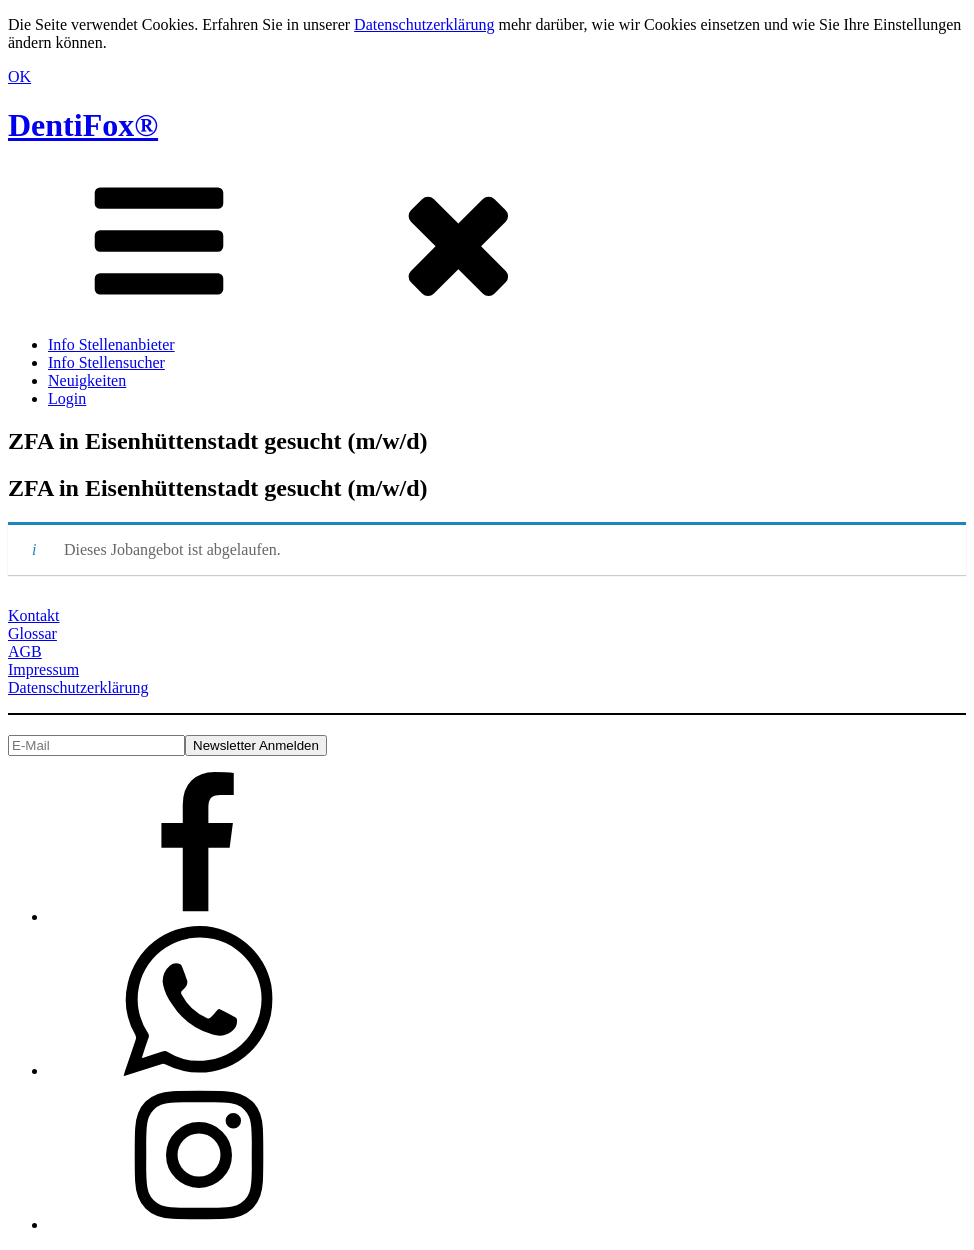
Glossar (32, 633)
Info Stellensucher (106, 362)
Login (67, 398)
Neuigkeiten (87, 380)
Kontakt (34, 615)
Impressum (43, 669)
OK (19, 76)
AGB (25, 651)
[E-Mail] (96, 745)
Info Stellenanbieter (111, 344)
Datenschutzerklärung (424, 24)
